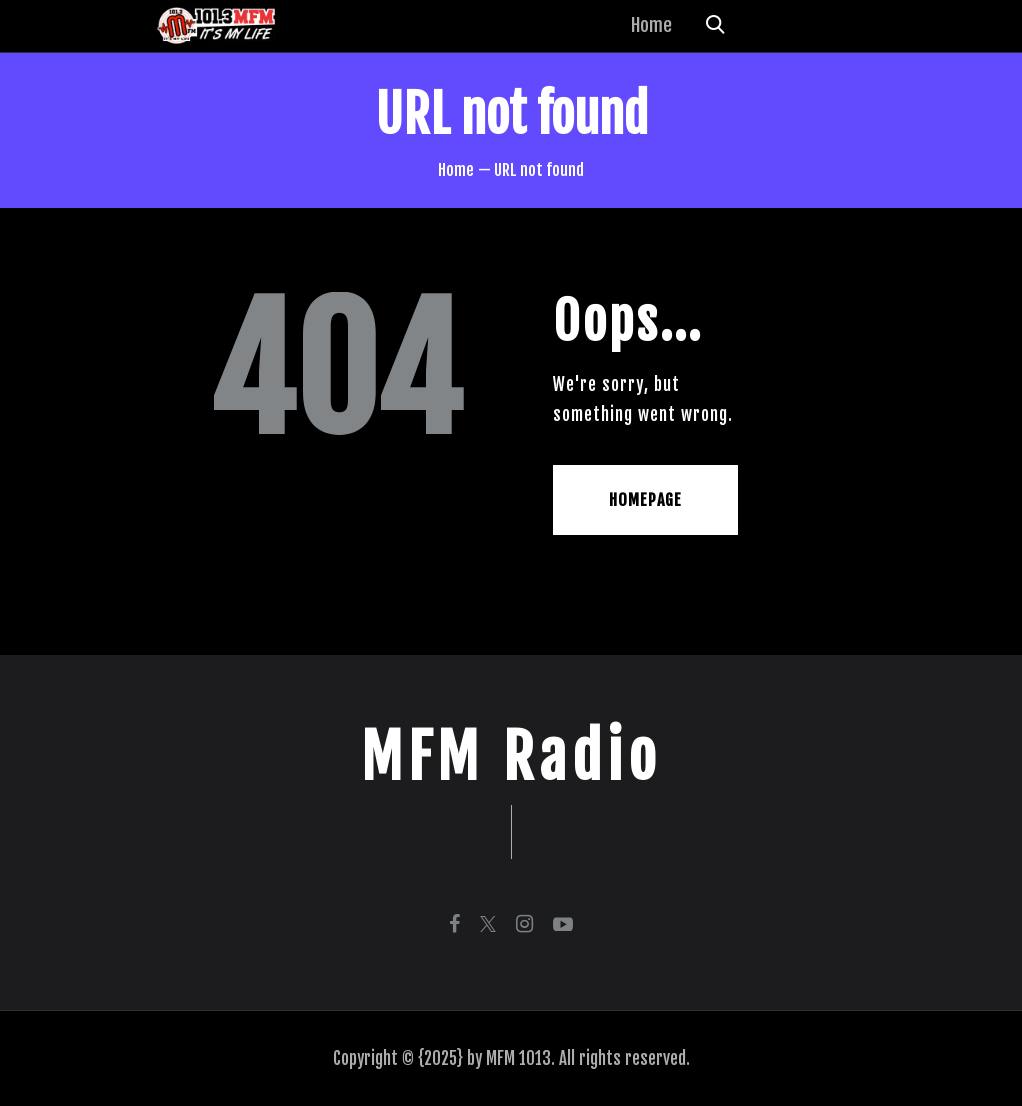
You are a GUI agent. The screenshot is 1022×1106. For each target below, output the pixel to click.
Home (456, 170)
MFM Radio (511, 757)
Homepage (645, 500)
